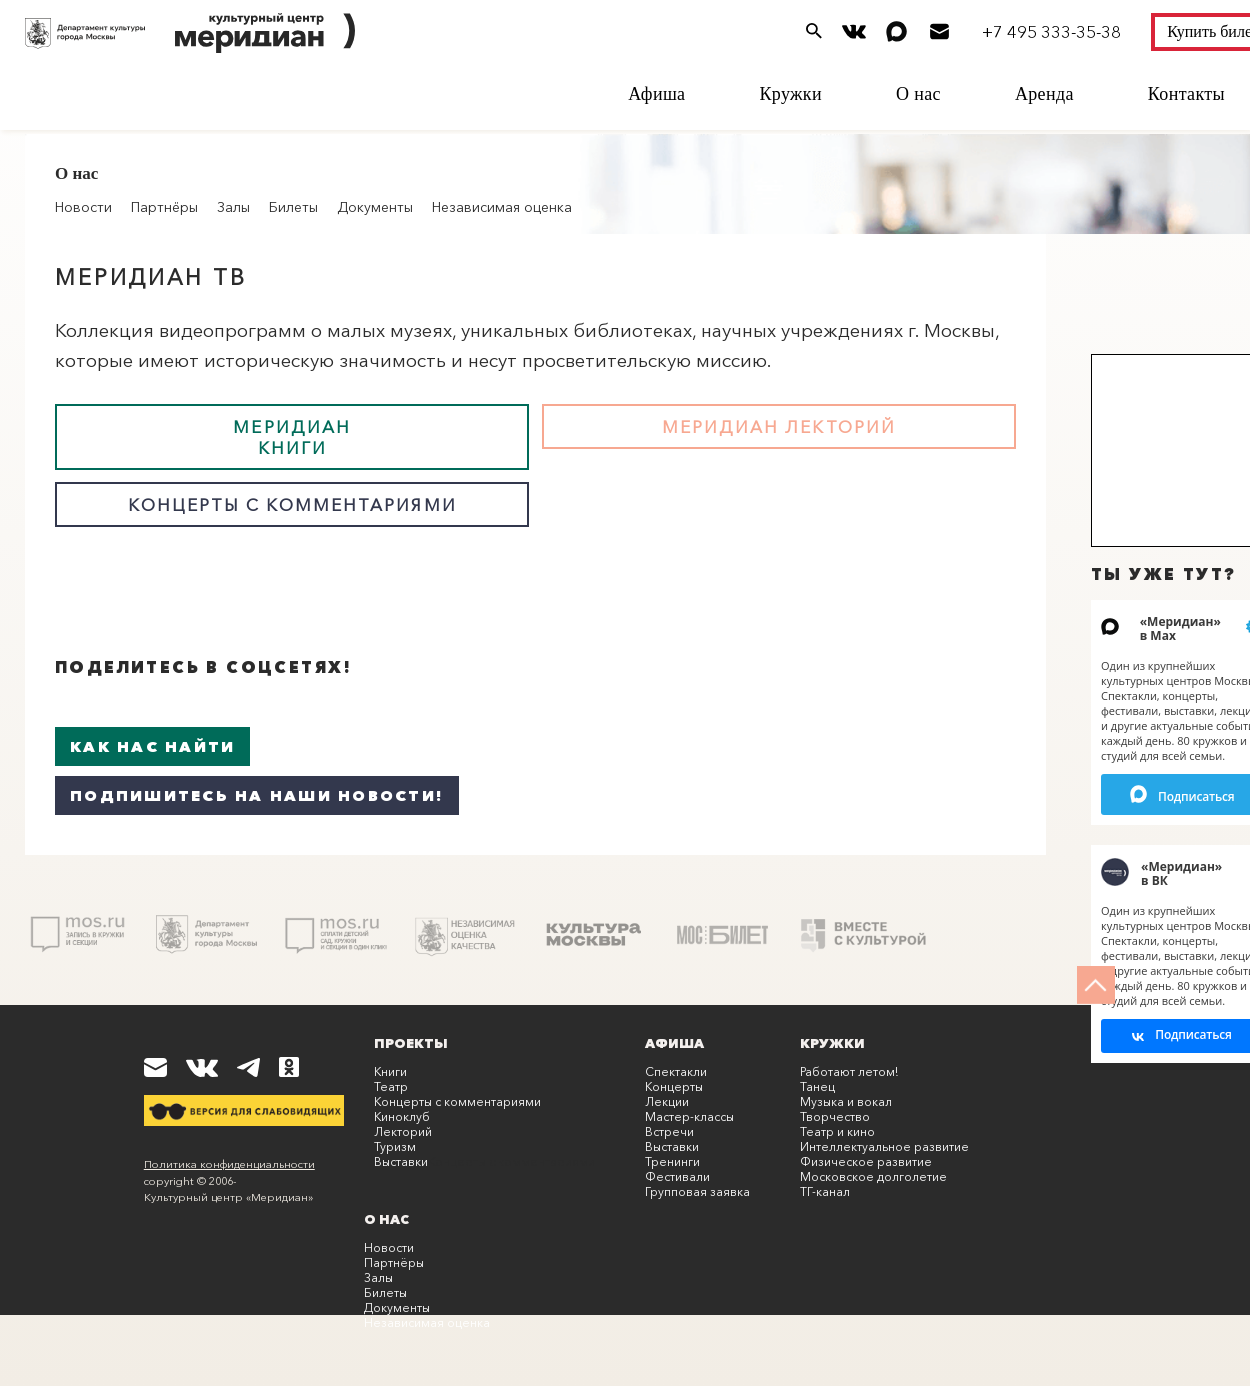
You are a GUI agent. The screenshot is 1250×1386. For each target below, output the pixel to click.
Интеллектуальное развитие (884, 1146)
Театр (391, 1086)
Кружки (790, 94)
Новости (389, 1247)
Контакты (1186, 94)
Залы (233, 207)
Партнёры (164, 207)
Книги (390, 1071)
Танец (817, 1086)
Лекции (667, 1101)
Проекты (411, 1043)
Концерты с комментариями (457, 1101)
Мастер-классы (689, 1116)
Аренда (1044, 94)
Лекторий (403, 1131)
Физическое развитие (866, 1161)
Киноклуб (402, 1116)
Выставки (401, 1161)
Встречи (669, 1131)
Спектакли (676, 1071)
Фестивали (677, 1176)
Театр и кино (837, 1131)
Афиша (656, 94)
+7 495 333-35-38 (1051, 31)
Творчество (835, 1116)
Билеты (293, 207)
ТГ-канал (825, 1191)
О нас (918, 94)
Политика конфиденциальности (229, 1164)
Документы (375, 207)
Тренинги (672, 1161)
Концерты (674, 1086)
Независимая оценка (502, 207)
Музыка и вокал (846, 1101)
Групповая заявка (697, 1191)
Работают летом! (849, 1071)
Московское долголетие (873, 1176)
